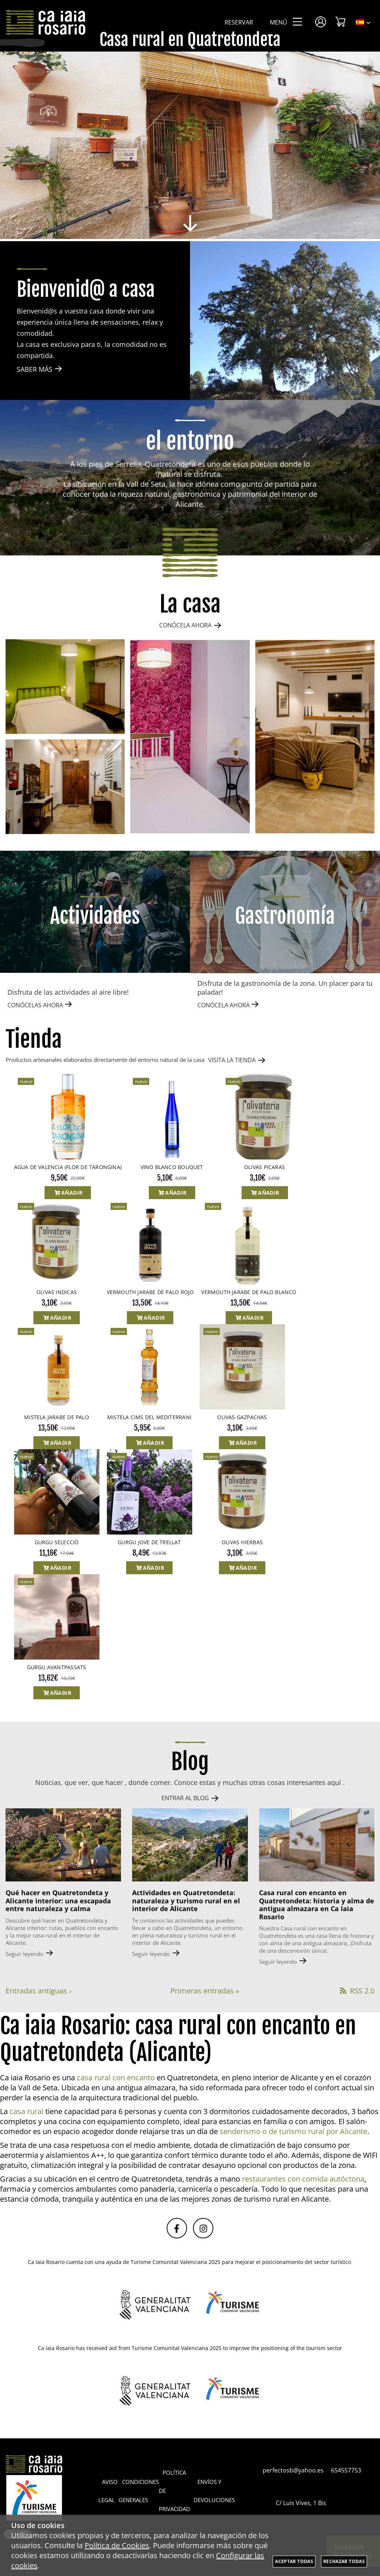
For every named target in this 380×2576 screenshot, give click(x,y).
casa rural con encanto (116, 2078)
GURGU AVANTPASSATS (56, 1667)
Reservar (239, 22)
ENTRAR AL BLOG (185, 1798)
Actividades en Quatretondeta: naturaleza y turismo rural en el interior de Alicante (186, 1900)
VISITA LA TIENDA (232, 1060)
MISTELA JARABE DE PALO (56, 1417)
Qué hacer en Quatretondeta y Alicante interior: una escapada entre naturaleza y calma (58, 1900)
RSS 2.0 (356, 1991)
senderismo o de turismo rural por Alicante (293, 2131)
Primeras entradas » (204, 1991)
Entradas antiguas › (38, 1991)
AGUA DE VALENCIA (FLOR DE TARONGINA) (68, 1167)
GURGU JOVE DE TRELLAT (149, 1542)
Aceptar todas (294, 2561)
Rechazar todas (344, 2561)
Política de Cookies (117, 2545)
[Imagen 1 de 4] (65, 686)
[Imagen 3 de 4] (314, 736)
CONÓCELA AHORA (185, 625)
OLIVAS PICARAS (264, 1167)
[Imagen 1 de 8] (190, 146)
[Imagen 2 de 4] (189, 736)
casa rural (26, 2111)
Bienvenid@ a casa (86, 290)
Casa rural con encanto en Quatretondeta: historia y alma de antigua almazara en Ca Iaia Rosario (316, 1904)
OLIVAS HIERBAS (242, 1542)
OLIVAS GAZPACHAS (242, 1417)
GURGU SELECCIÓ (57, 1542)
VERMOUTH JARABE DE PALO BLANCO (248, 1292)
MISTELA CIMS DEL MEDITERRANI (149, 1417)
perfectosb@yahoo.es (293, 2470)
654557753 (346, 2470)
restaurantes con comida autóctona (303, 2179)
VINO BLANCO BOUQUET (172, 1167)
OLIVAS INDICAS (56, 1292)
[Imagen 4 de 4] (65, 786)
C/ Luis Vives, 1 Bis (305, 2503)
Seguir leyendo (24, 1954)
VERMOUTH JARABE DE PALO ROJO (150, 1292)
